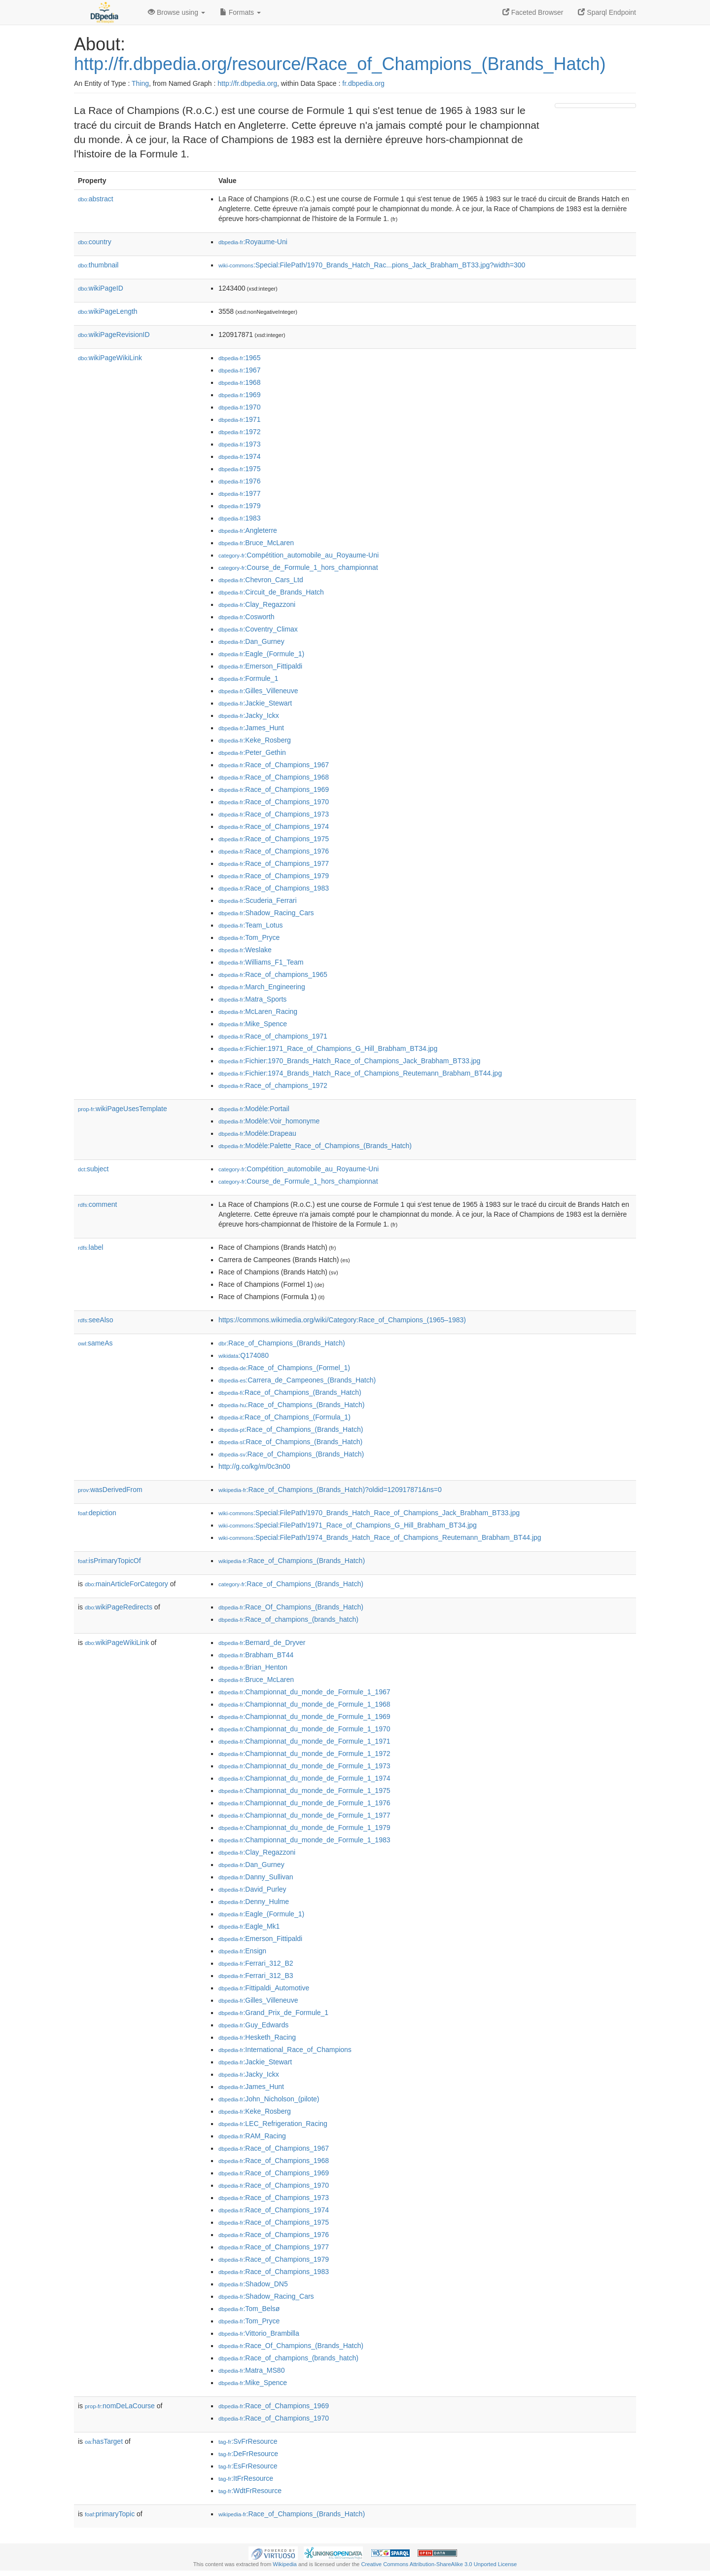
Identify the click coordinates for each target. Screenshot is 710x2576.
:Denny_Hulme (253, 1901)
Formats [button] (240, 12)
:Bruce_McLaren (256, 543)
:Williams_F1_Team (261, 962)
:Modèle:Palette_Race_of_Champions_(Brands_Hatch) (315, 1146)
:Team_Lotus (250, 925)
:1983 (239, 518)
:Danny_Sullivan (255, 1877)
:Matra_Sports (252, 999)
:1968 (239, 382)
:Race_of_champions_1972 (272, 1085)
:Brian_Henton (252, 1667)
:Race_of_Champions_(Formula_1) (284, 1417)
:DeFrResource (248, 2454)
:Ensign (242, 1951)
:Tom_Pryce (249, 937)
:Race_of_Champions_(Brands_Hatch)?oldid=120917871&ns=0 (330, 1489)
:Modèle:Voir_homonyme (269, 1121)
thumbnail (98, 265)
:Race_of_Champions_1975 (273, 839)
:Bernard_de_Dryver (261, 1642)
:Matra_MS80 (251, 2370)
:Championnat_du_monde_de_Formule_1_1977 (304, 1815)
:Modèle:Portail (253, 1109)
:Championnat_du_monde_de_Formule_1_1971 (304, 1741)
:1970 (239, 407)
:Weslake (245, 950)
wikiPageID (100, 288)
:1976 (239, 481)
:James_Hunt (251, 728)
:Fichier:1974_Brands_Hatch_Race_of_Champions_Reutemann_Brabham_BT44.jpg (360, 1073)
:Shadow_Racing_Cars (266, 913)
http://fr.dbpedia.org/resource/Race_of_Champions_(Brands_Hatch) (340, 64)
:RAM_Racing (252, 2136)
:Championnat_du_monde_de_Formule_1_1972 (304, 1753)
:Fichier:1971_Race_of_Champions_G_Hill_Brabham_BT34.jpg (327, 1048)
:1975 (239, 469)
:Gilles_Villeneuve (258, 691)
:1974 (239, 456)
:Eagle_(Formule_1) (261, 654)
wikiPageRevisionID (114, 334)
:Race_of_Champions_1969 (273, 789)
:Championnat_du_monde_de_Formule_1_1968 (304, 1704)
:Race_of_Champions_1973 (273, 814)
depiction (97, 1513)
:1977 (239, 493)
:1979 (239, 506)
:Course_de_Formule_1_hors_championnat (298, 567)
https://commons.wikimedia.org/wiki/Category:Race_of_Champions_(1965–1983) (342, 1320)
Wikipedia (285, 2564)
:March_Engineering (261, 987)
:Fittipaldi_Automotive (263, 1988)
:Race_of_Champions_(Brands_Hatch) (281, 1343)
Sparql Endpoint (607, 12)
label (90, 1247)
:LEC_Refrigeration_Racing (272, 2124)
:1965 (239, 358)
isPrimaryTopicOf (109, 1561)
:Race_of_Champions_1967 (273, 765)
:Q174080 (243, 1355)
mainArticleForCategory (126, 1584)
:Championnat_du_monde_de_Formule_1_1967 (304, 1692)
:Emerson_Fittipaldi (260, 666)
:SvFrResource (247, 2441)
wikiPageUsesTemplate (122, 1109)
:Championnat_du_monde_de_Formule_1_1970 (304, 1729)
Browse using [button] (176, 12)
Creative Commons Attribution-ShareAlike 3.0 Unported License (439, 2564)
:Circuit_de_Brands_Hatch (271, 592)
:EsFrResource (247, 2466)
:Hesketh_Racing (257, 2037)
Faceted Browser (533, 12)
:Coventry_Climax (258, 629)
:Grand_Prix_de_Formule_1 (273, 2012)
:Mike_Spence (252, 1024)
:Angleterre (247, 530)
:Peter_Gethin (252, 752)
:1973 (239, 444)
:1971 (239, 419)
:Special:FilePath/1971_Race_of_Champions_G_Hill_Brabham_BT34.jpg (347, 1525)
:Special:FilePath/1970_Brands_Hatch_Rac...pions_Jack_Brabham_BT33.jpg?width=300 (371, 265)
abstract (95, 199)
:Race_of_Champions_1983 (273, 888)
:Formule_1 (248, 678)
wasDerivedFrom (110, 1489)
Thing (140, 83)
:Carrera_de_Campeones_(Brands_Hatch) (297, 1380)
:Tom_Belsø (249, 2309)
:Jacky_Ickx (248, 715)
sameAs (95, 1343)
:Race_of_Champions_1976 (273, 851)
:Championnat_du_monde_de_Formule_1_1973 (304, 1766)
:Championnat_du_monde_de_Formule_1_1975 (304, 1790)
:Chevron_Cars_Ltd (260, 580)
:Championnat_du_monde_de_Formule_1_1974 (304, 1778)
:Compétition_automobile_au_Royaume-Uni (298, 555)
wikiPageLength (108, 311)
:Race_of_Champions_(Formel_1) (284, 1368)
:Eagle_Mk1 (249, 1926)
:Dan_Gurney (251, 641)
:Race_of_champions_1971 (272, 1036)
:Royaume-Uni (252, 242)
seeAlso (95, 1320)
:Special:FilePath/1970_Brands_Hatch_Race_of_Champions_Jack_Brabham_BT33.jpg (369, 1513)
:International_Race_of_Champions (285, 2049)
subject (93, 1169)
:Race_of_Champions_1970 (273, 802)
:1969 (239, 395)
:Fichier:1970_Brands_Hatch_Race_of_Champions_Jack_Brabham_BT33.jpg (349, 1061)
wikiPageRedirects (118, 1607)
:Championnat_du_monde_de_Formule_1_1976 (304, 1803)
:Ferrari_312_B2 (255, 1963)
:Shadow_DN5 (253, 2284)
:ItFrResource (245, 2478)
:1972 (239, 432)
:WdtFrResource (250, 2491)
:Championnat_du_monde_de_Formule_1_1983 (304, 1840)
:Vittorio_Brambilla (258, 2333)
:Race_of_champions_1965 (272, 974)
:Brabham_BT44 (255, 1655)
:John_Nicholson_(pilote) (268, 2099)
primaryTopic (110, 2514)
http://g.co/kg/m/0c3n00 (254, 1466)
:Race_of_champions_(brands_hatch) (288, 1619)
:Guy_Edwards (253, 2025)
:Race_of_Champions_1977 (273, 863)
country (94, 242)
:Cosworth (246, 617)
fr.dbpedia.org (363, 83)
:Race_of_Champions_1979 (273, 876)
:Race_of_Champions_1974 (273, 826)
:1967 (239, 370)
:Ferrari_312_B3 (255, 1975)
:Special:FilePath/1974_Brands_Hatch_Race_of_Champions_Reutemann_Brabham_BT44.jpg (379, 1537)
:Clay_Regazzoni (256, 604)
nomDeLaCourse (120, 2406)
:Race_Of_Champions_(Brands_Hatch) (290, 1607)
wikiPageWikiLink (110, 358)
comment (97, 1204)
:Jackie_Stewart (255, 703)
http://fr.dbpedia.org (247, 83)
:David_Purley (252, 1889)
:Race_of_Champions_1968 (273, 777)
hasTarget (104, 2441)
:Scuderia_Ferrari (257, 900)
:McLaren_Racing (257, 1011)
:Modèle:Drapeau (257, 1133)
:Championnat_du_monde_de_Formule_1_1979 (304, 1827)
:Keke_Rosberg (254, 740)
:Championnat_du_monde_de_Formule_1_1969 (304, 1716)
